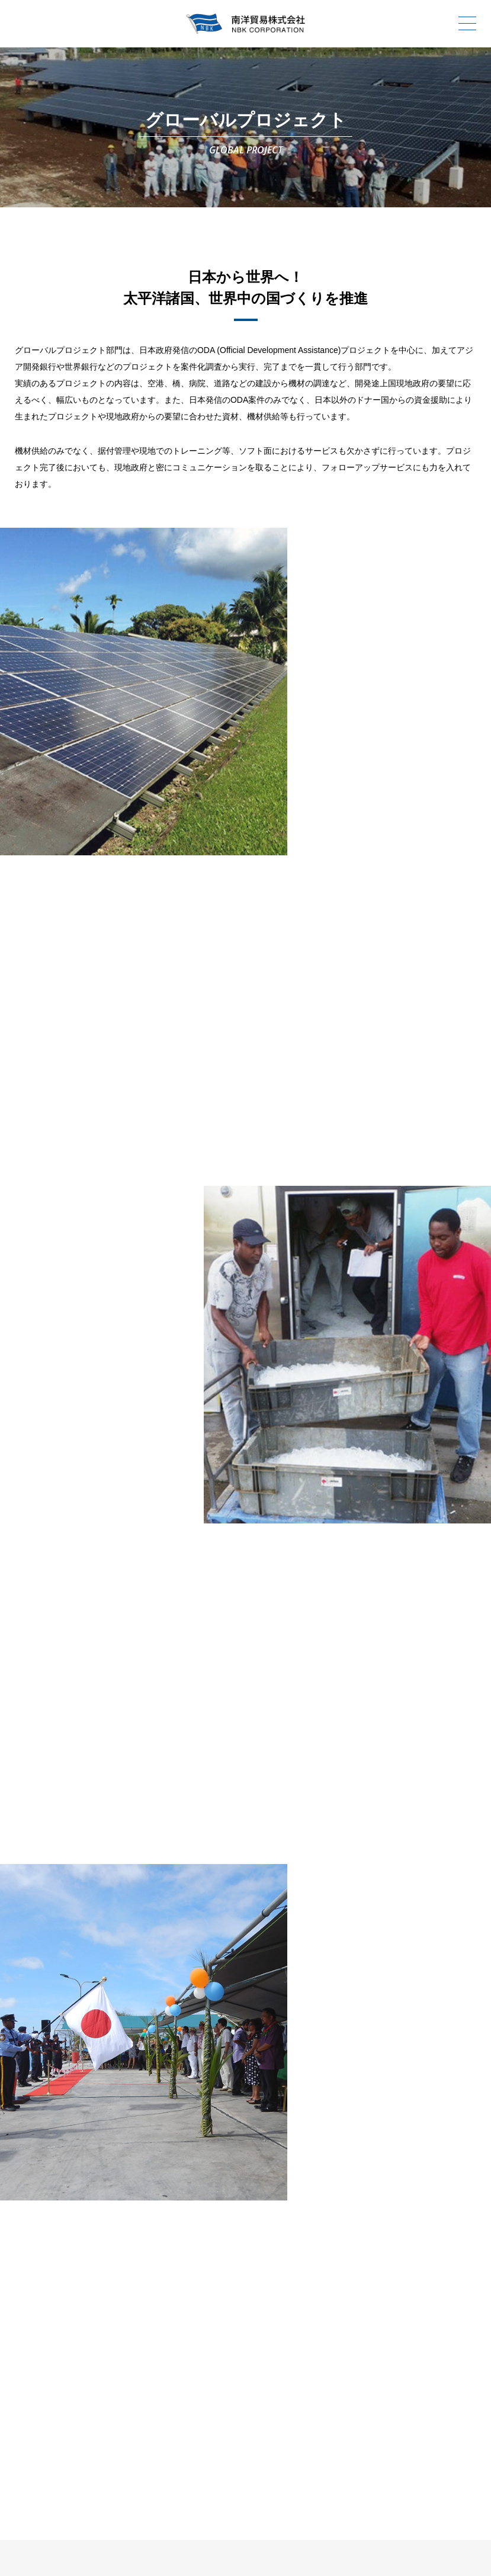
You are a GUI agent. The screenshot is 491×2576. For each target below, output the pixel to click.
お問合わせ (290, 2401)
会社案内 (201, 2378)
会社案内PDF (379, 2401)
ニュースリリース (112, 2401)
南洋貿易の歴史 (290, 2378)
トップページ (112, 2378)
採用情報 (201, 2401)
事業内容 (379, 2378)
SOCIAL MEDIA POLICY (372, 2529)
